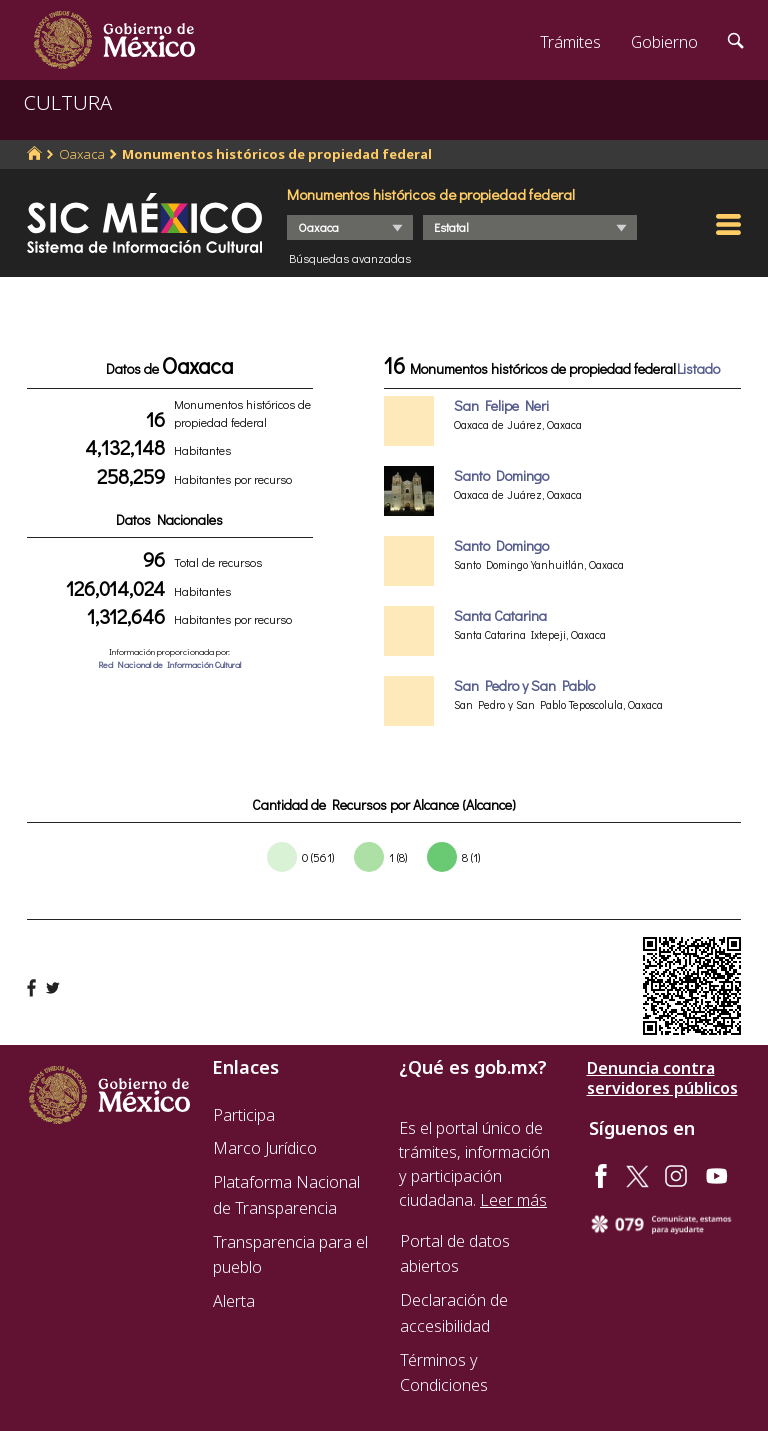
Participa (244, 1115)
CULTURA (68, 102)
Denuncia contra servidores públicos (662, 1078)
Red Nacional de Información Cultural (169, 664)
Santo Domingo (501, 475)
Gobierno (664, 42)
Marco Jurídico (265, 1148)
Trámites (570, 42)
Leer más (513, 1200)
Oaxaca (82, 154)
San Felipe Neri (501, 405)
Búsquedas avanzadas (350, 258)
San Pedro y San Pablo (524, 685)
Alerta (234, 1301)
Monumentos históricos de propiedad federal (277, 154)
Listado (698, 368)
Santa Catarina (500, 615)
